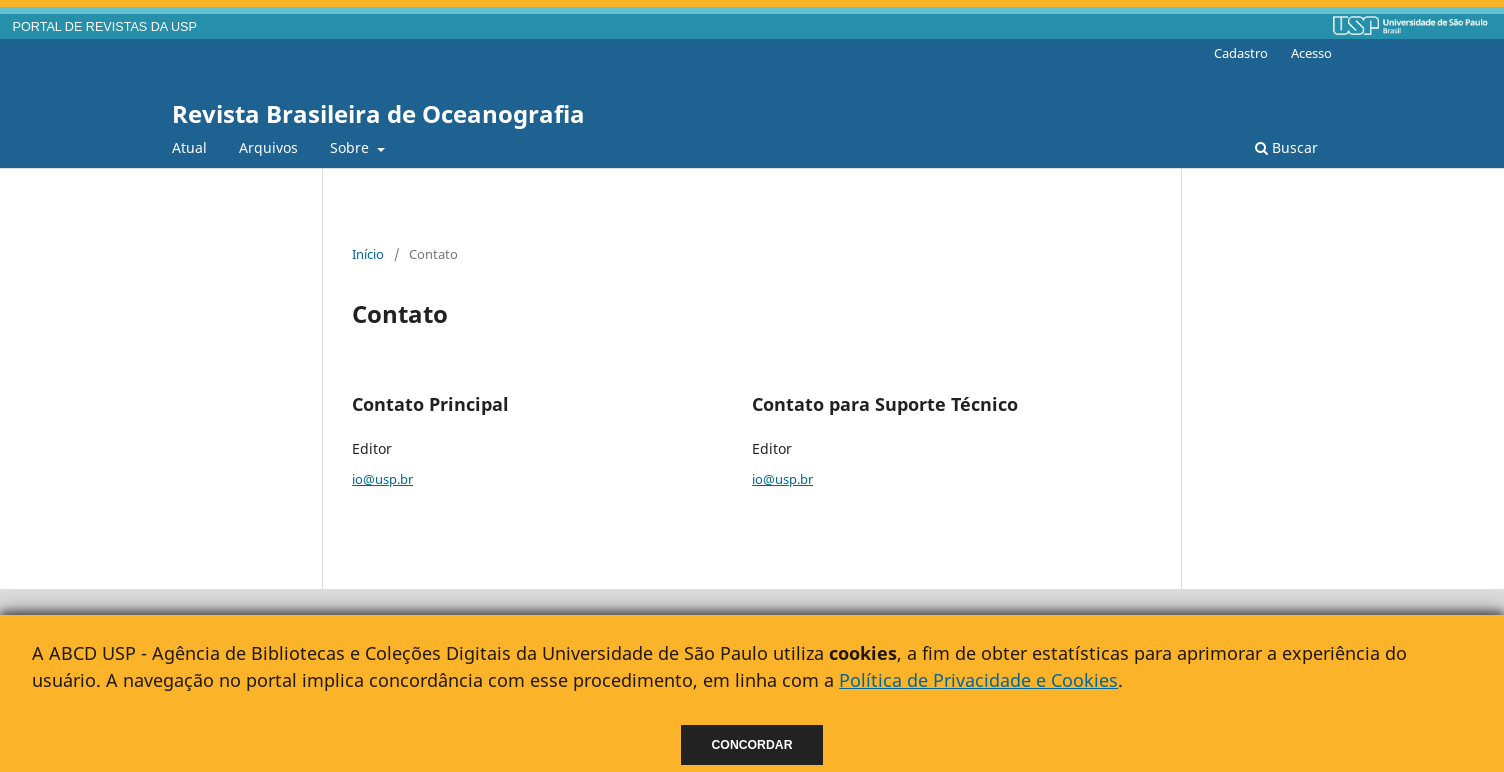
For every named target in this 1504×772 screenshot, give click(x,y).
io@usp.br (382, 479)
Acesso (1311, 53)
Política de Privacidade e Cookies (978, 680)
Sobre (351, 147)
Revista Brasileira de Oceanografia (378, 113)
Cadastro (1241, 53)
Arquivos (268, 147)
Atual (189, 147)
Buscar (1286, 147)
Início (368, 254)
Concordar (752, 745)
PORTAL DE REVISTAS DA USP (105, 27)
